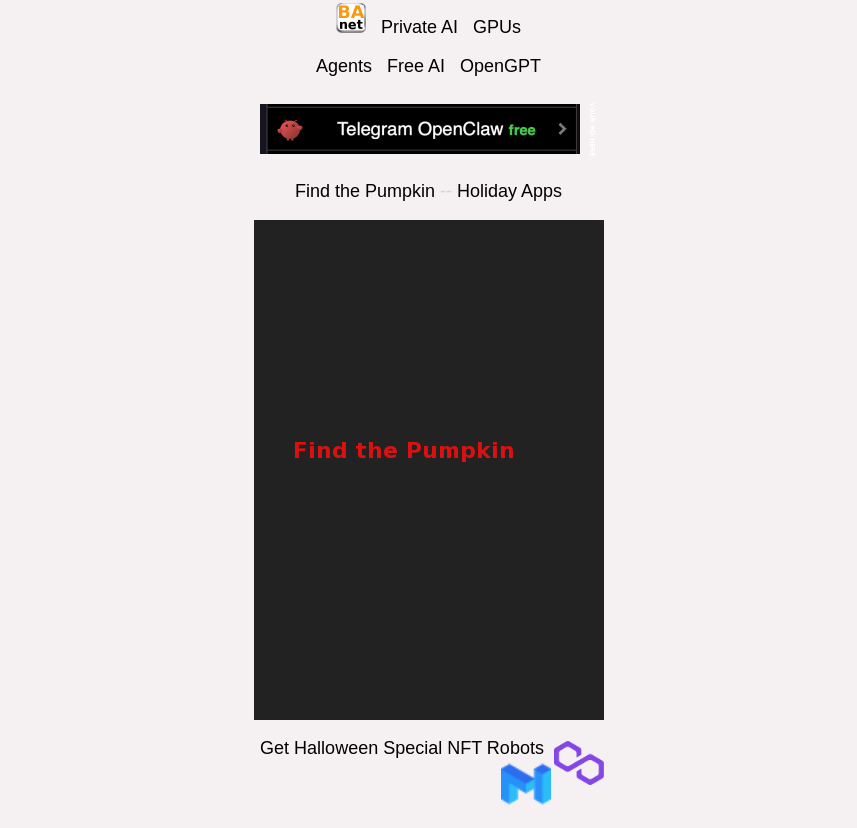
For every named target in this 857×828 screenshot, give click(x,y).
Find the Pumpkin (365, 191)
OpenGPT (500, 66)
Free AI (416, 66)
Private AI (419, 27)
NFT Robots (495, 748)
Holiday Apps (509, 191)
